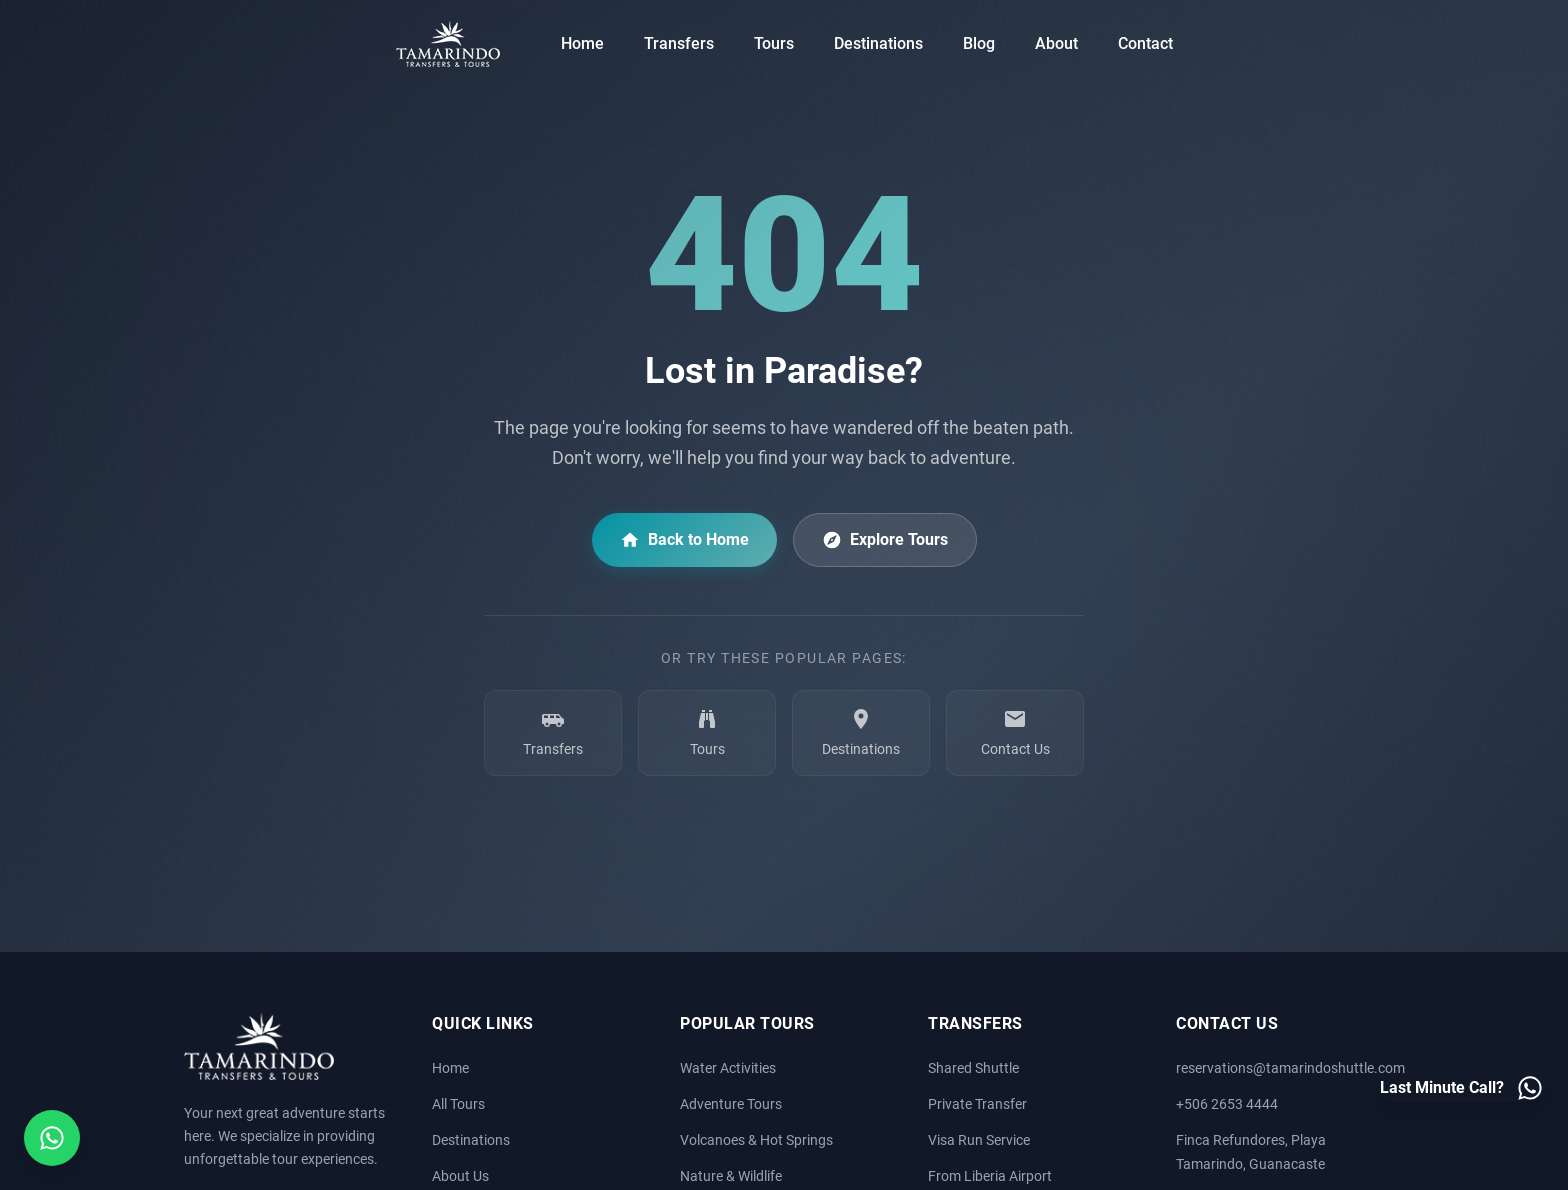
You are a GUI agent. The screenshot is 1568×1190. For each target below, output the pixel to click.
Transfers (679, 43)
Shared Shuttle (973, 1068)
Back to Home (684, 540)
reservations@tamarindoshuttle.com (1290, 1068)
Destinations (878, 43)
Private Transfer (977, 1104)
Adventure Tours (731, 1104)
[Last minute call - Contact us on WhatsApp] (1462, 1088)
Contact (1145, 43)
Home (582, 43)
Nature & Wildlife (731, 1176)
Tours (774, 43)
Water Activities (728, 1068)
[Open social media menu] (52, 1138)
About (1056, 43)
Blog (979, 43)
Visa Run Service (979, 1140)
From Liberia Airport (990, 1176)
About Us (460, 1176)
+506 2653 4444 (1227, 1104)
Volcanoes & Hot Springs (756, 1140)
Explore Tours (885, 540)
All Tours (458, 1104)
